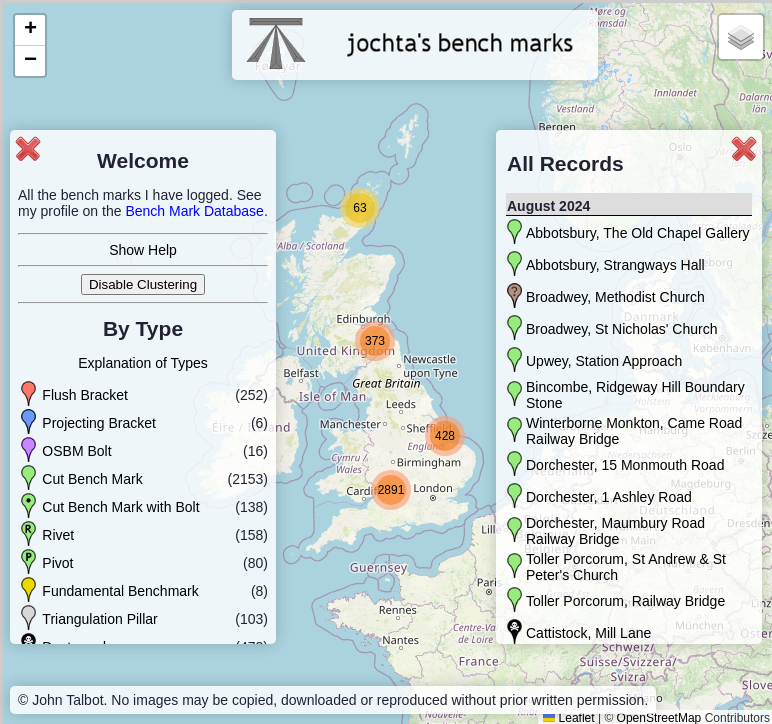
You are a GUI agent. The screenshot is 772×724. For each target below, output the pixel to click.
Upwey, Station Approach (604, 361)
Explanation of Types (143, 363)
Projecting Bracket (99, 423)
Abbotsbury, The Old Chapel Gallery (638, 233)
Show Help (143, 250)
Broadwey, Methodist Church (615, 297)
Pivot (57, 563)
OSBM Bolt (76, 451)
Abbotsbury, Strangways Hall (615, 265)
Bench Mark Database (194, 211)
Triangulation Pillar (99, 619)
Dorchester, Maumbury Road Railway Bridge (615, 531)
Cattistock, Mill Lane (588, 633)
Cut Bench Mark (92, 479)
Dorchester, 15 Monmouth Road (625, 465)
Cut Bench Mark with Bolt (120, 507)
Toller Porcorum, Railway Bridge (625, 601)
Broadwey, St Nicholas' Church (622, 329)
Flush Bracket (85, 395)
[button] (360, 208)
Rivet (58, 535)
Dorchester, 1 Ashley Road (609, 497)
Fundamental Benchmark (120, 591)
